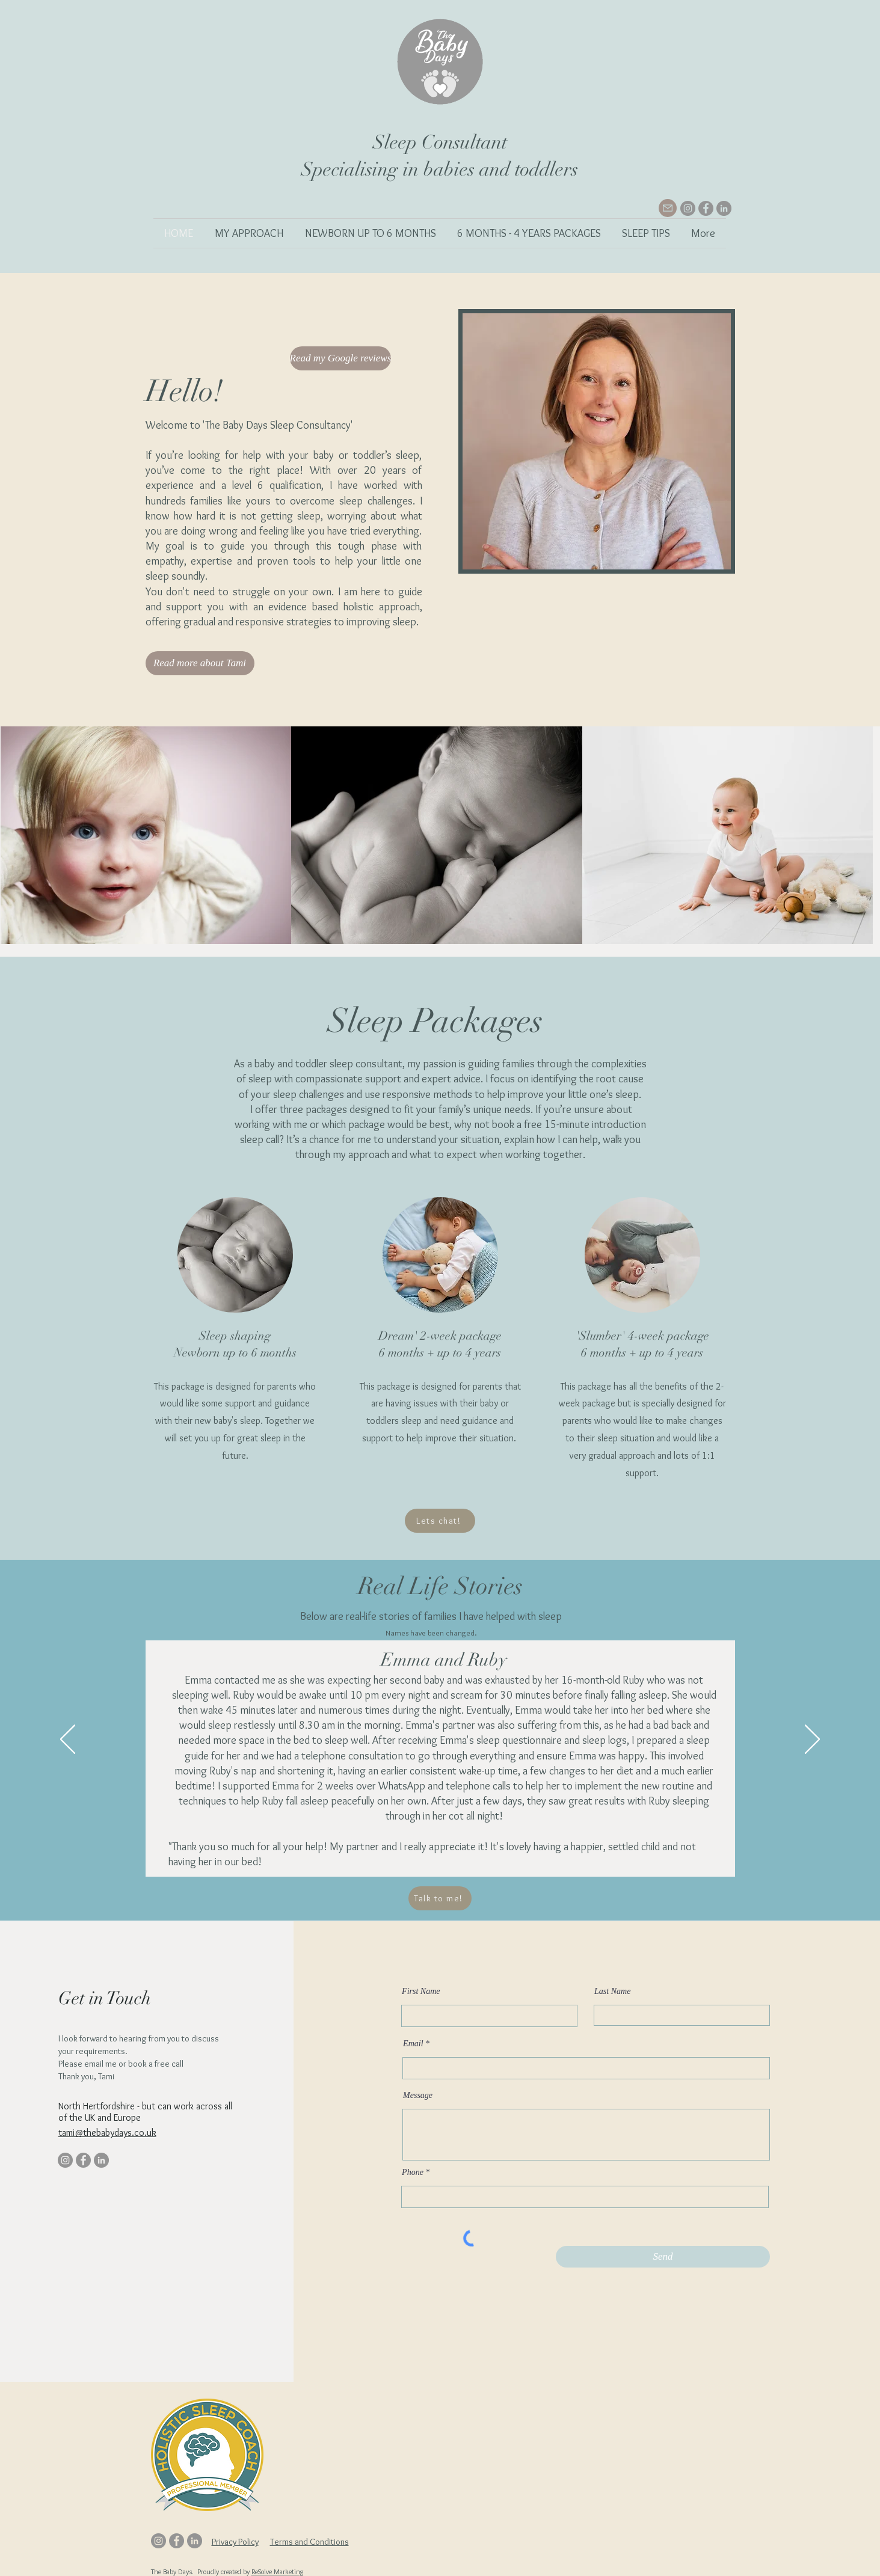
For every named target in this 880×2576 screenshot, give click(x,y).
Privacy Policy (235, 2541)
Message (417, 2095)
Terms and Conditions (309, 2541)
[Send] (663, 2257)
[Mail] (668, 208)
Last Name (612, 1991)
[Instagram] (687, 208)
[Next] (812, 1740)
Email (413, 2044)
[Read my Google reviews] (341, 358)
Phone (412, 2172)
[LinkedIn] (723, 208)
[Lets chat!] (440, 1521)
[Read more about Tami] (200, 663)
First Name (421, 1991)
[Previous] (67, 1740)
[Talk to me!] (440, 1898)
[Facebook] (705, 208)
